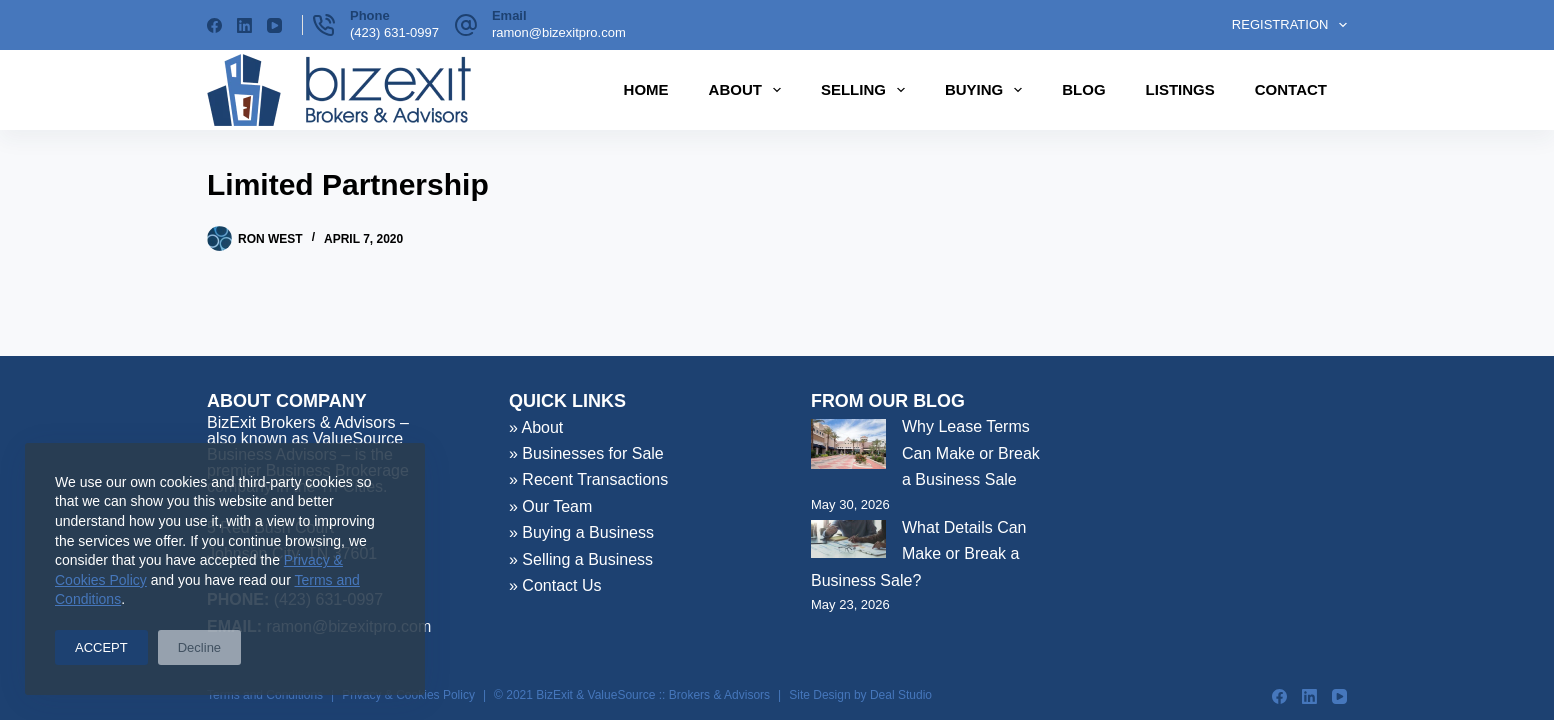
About (749, 90)
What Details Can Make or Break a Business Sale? (919, 554)
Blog (1083, 89)
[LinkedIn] (244, 25)
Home (646, 89)
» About (536, 427)
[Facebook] (214, 25)
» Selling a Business (581, 559)
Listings (1180, 89)
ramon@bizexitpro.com (559, 32)
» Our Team (550, 506)
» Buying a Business (581, 532)
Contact (1291, 89)
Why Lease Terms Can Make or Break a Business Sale (971, 453)
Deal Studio (901, 695)
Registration (1289, 25)
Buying (987, 90)
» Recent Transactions (588, 479)
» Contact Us (555, 585)
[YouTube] (274, 25)
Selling (867, 90)
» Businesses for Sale (586, 453)
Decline (199, 647)
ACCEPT (101, 647)
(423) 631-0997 (394, 32)
